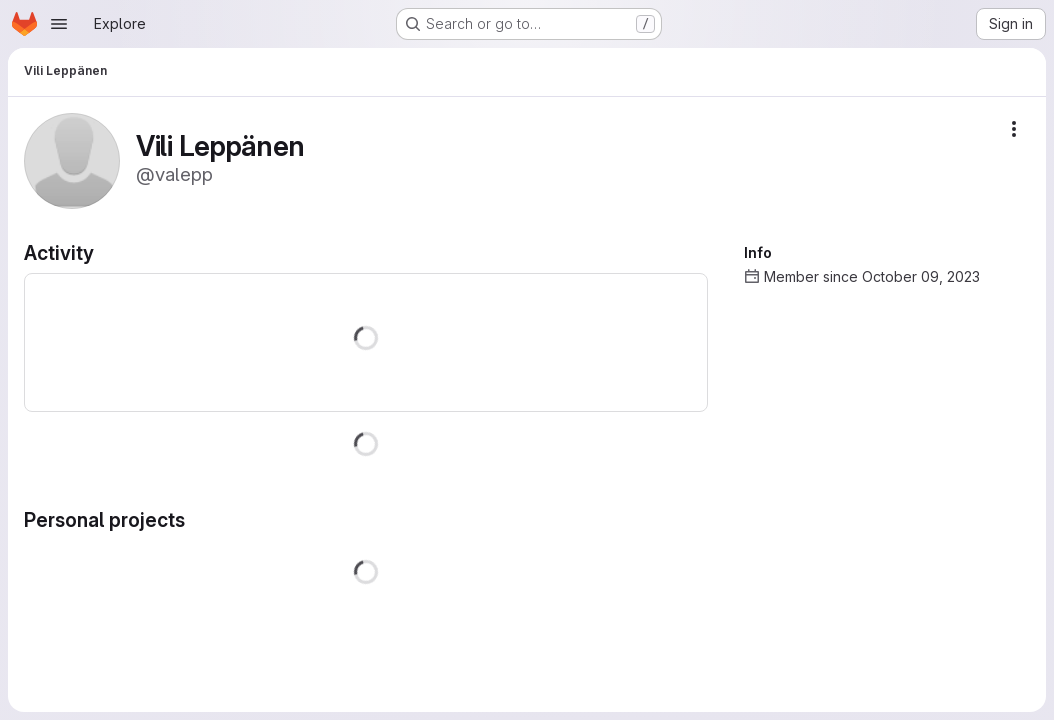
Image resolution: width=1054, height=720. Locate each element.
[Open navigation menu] (59, 24)
